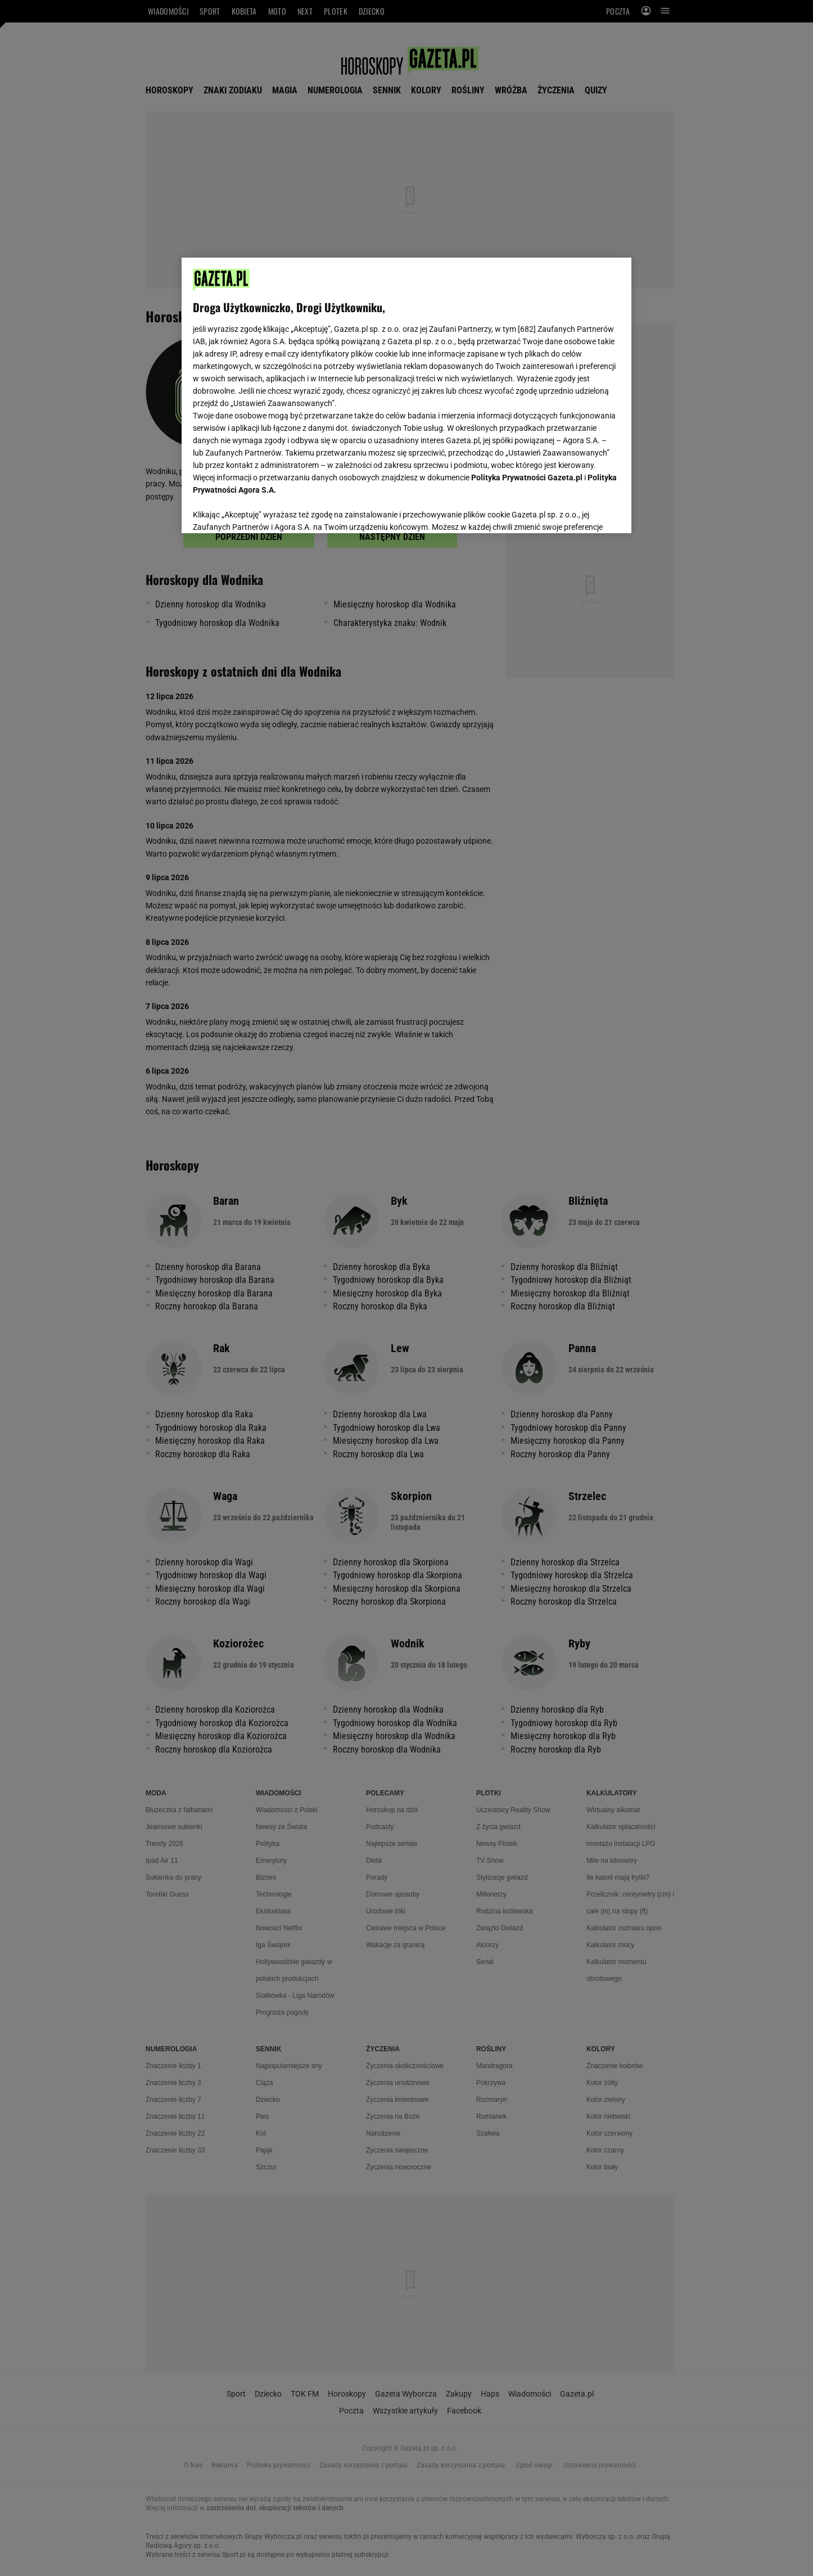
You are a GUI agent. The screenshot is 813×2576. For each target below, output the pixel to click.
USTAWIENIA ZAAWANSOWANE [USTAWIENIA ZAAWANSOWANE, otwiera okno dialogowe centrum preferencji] (266, 510)
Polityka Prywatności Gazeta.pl (526, 477)
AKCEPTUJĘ (582, 511)
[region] (406, 394)
